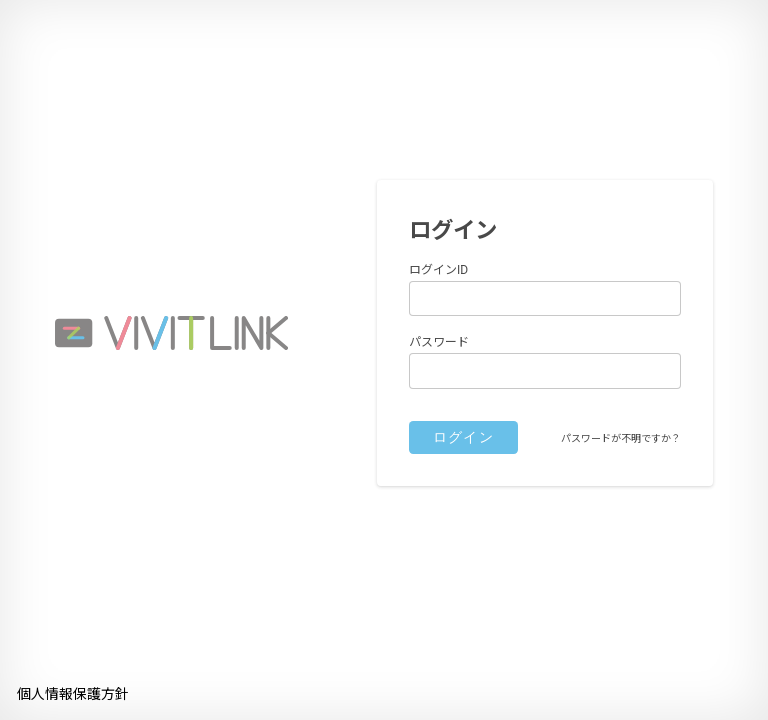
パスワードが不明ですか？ (621, 438)
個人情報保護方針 (73, 694)
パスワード (439, 342)
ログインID (438, 270)
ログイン (464, 437)
